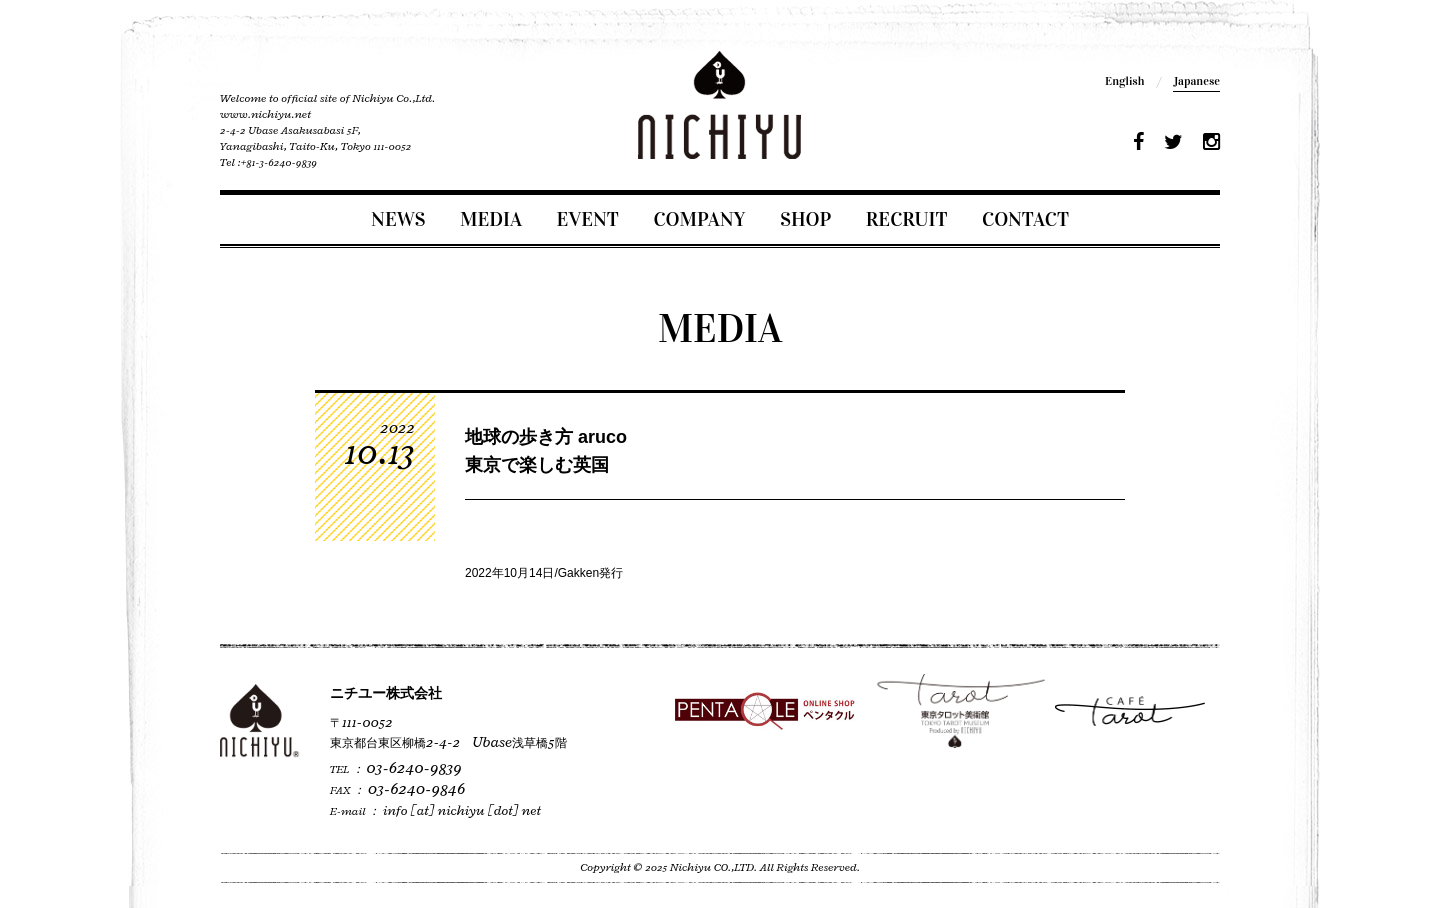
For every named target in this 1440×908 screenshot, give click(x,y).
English (1124, 81)
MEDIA (491, 219)
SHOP (805, 219)
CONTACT (1025, 219)
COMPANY (699, 219)
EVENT (588, 219)
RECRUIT (907, 219)
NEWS (398, 219)
